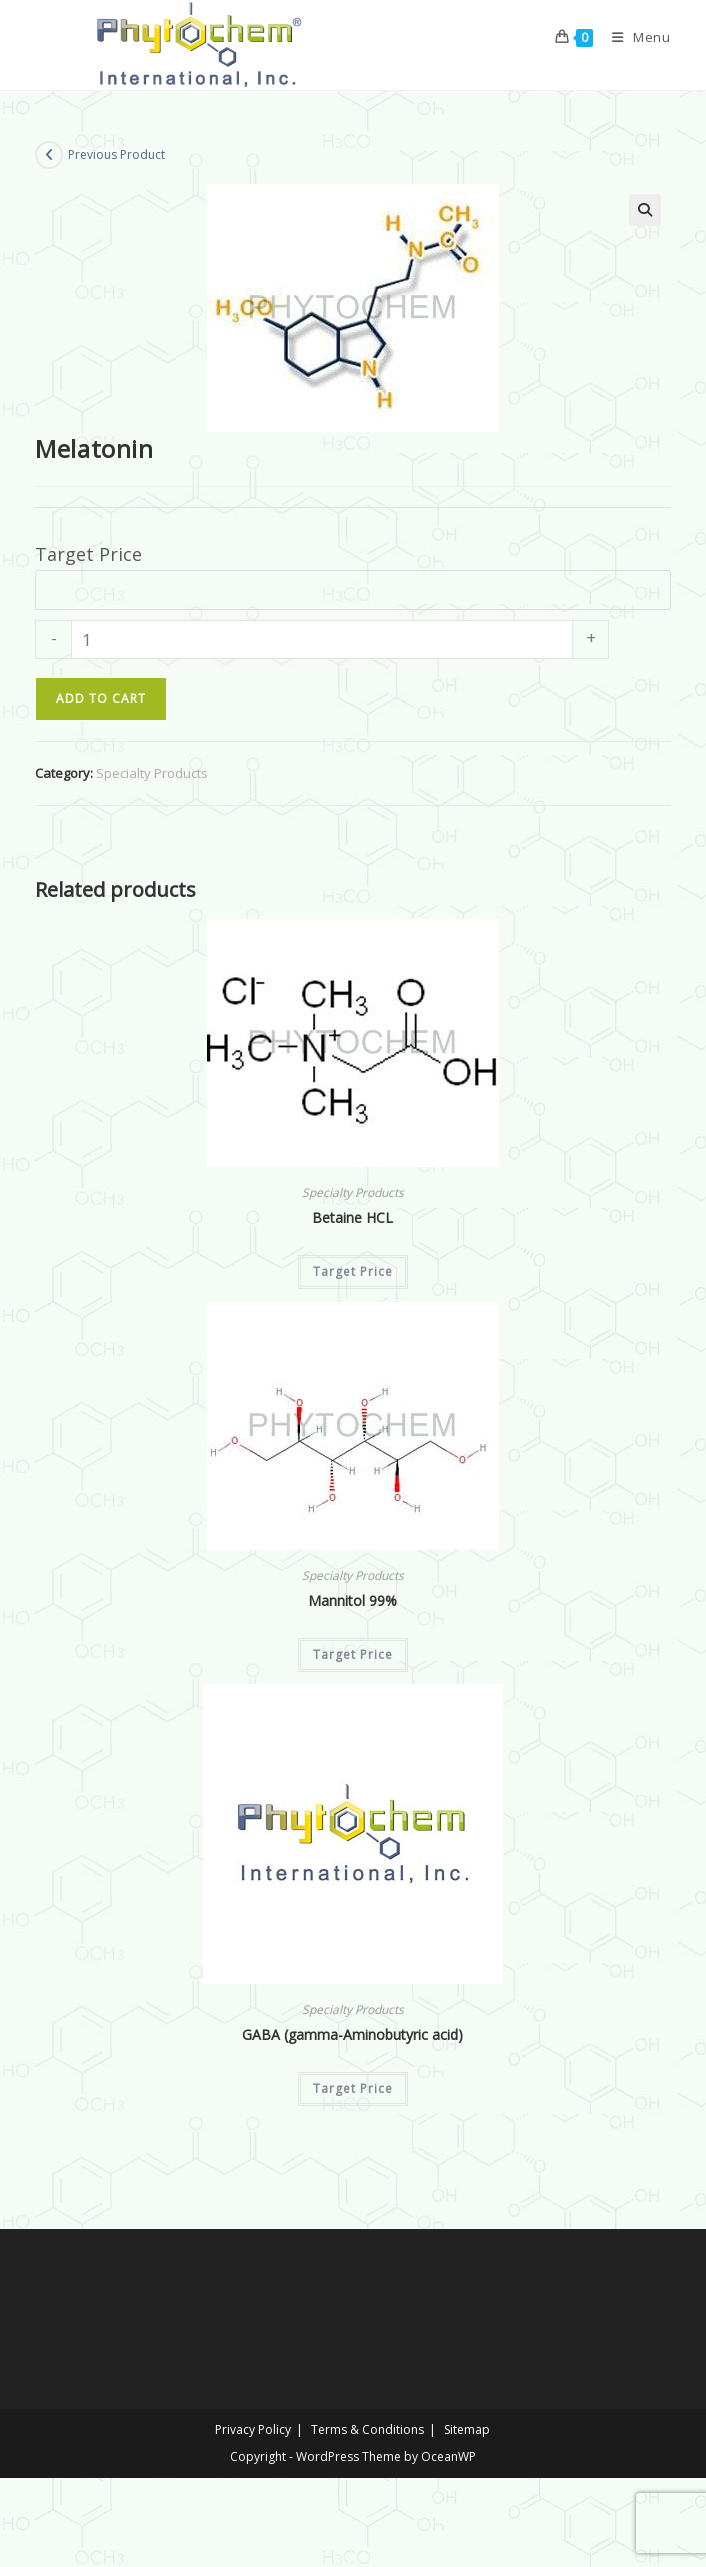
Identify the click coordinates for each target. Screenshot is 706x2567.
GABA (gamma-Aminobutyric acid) (352, 2034)
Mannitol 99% (352, 1600)
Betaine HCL (352, 1217)
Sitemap (467, 2429)
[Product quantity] (322, 639)
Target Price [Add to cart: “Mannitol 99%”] (353, 1654)
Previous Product (116, 154)
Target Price (88, 554)
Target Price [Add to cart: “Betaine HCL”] (353, 1271)
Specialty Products (152, 773)
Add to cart (101, 698)
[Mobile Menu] (634, 37)
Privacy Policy (253, 2429)
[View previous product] (49, 155)
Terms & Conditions (367, 2429)
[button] (645, 210)
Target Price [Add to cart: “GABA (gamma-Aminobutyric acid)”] (353, 2088)
